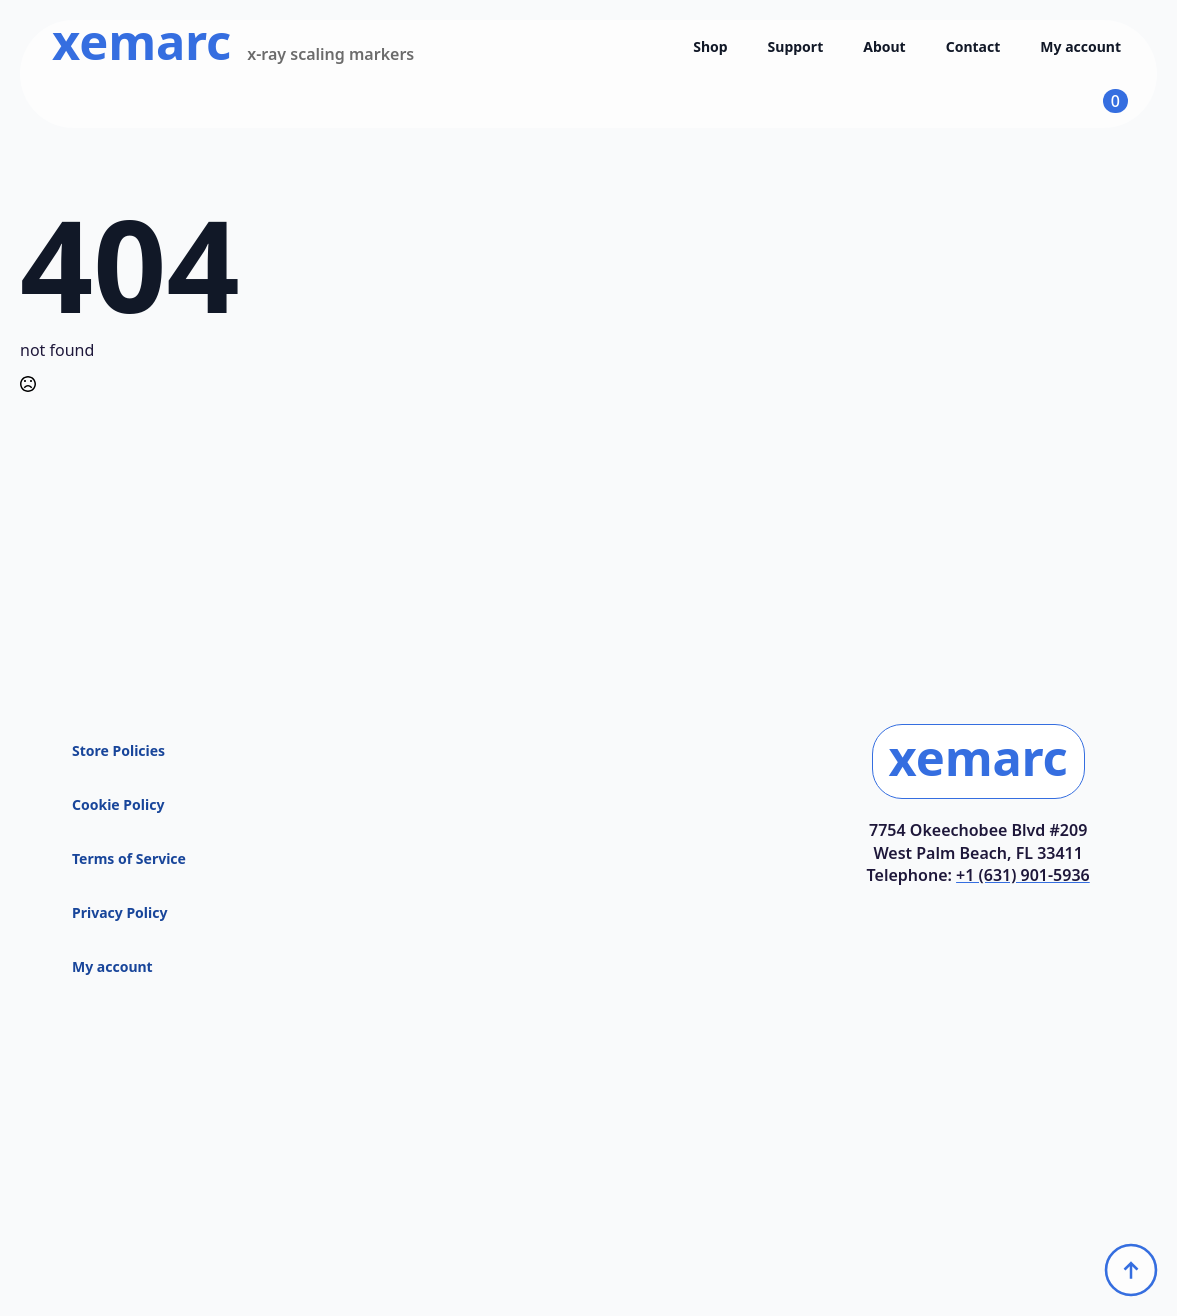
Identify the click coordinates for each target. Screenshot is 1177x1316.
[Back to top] (1131, 1270)
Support (796, 46)
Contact (973, 46)
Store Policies (118, 750)
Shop (710, 46)
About (884, 46)
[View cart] (1097, 101)
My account (1080, 46)
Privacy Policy (119, 912)
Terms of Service (129, 858)
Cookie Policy (118, 804)
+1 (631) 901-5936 (1023, 875)
